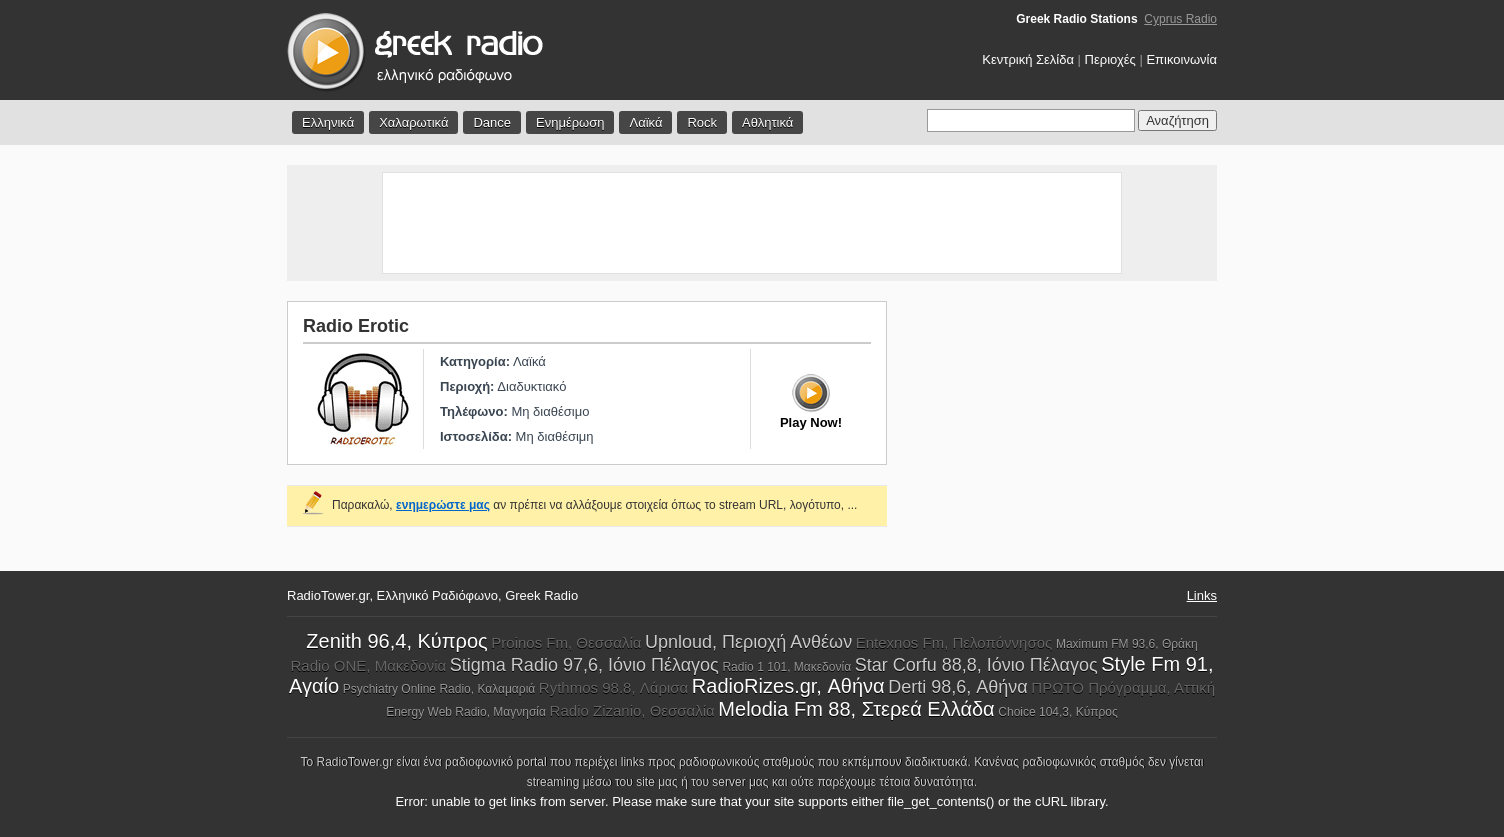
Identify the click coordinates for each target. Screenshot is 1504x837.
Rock (702, 122)
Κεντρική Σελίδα (1028, 59)
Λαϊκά (645, 122)
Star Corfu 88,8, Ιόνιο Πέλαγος (976, 665)
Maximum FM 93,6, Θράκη (1127, 644)
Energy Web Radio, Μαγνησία (466, 712)
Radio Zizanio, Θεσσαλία (632, 710)
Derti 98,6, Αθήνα (957, 687)
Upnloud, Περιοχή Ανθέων (748, 642)
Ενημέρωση (570, 122)
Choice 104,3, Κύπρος (1058, 712)
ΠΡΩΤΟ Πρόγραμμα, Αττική (1123, 687)
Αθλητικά (767, 122)
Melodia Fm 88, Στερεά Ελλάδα (856, 709)
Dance (492, 122)
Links (1202, 595)
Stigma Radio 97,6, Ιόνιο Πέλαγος (584, 665)
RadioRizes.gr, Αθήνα (788, 686)
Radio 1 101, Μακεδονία (786, 667)
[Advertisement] (752, 223)
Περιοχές (1110, 59)
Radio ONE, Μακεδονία (368, 665)
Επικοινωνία (1181, 59)
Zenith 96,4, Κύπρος (396, 641)
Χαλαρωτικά (413, 122)
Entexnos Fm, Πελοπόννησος (954, 642)
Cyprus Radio (1180, 19)
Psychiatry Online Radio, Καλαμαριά (439, 689)
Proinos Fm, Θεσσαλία (566, 642)
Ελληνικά (328, 122)
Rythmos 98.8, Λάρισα (613, 687)
